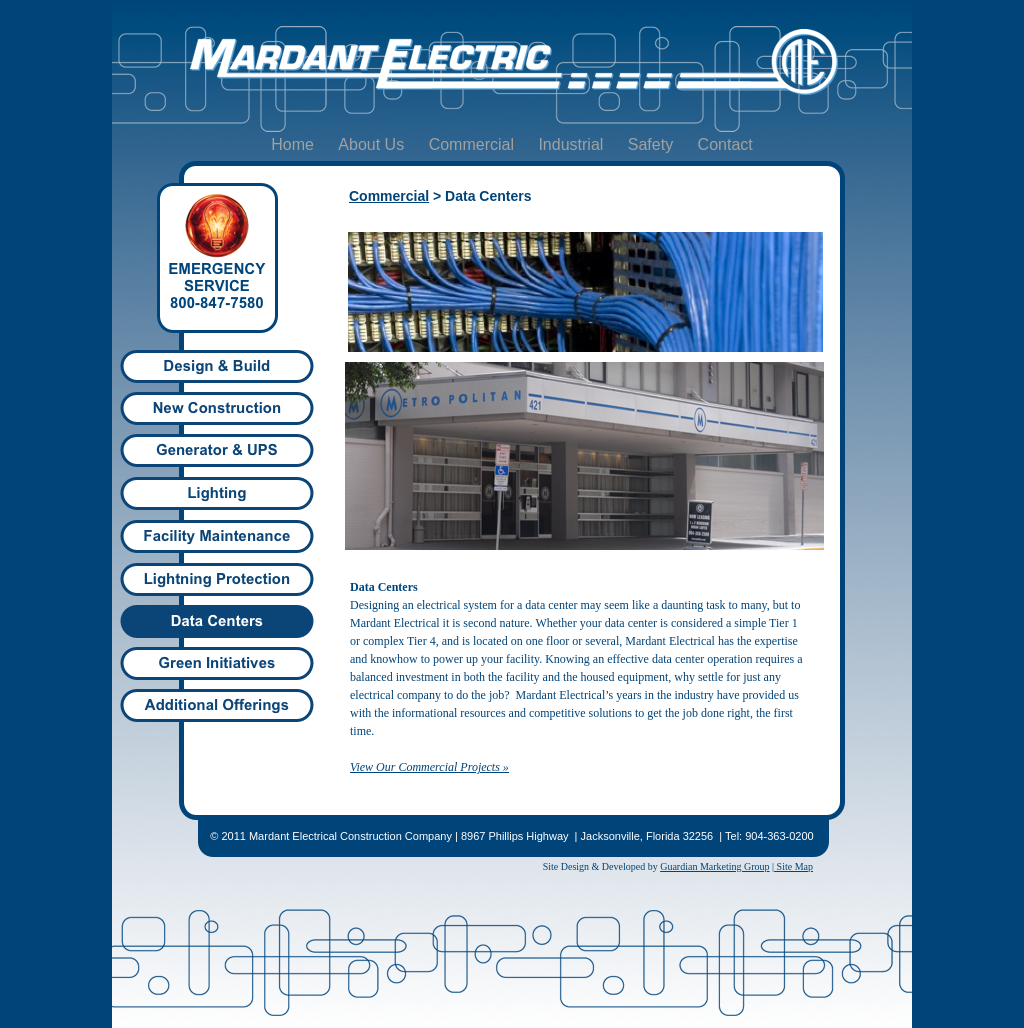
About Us (373, 144)
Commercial (474, 144)
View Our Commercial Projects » (429, 767)
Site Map (793, 866)
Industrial (572, 144)
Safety (653, 144)
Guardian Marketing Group (714, 866)
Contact (725, 144)
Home (294, 144)
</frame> (512, 494)
